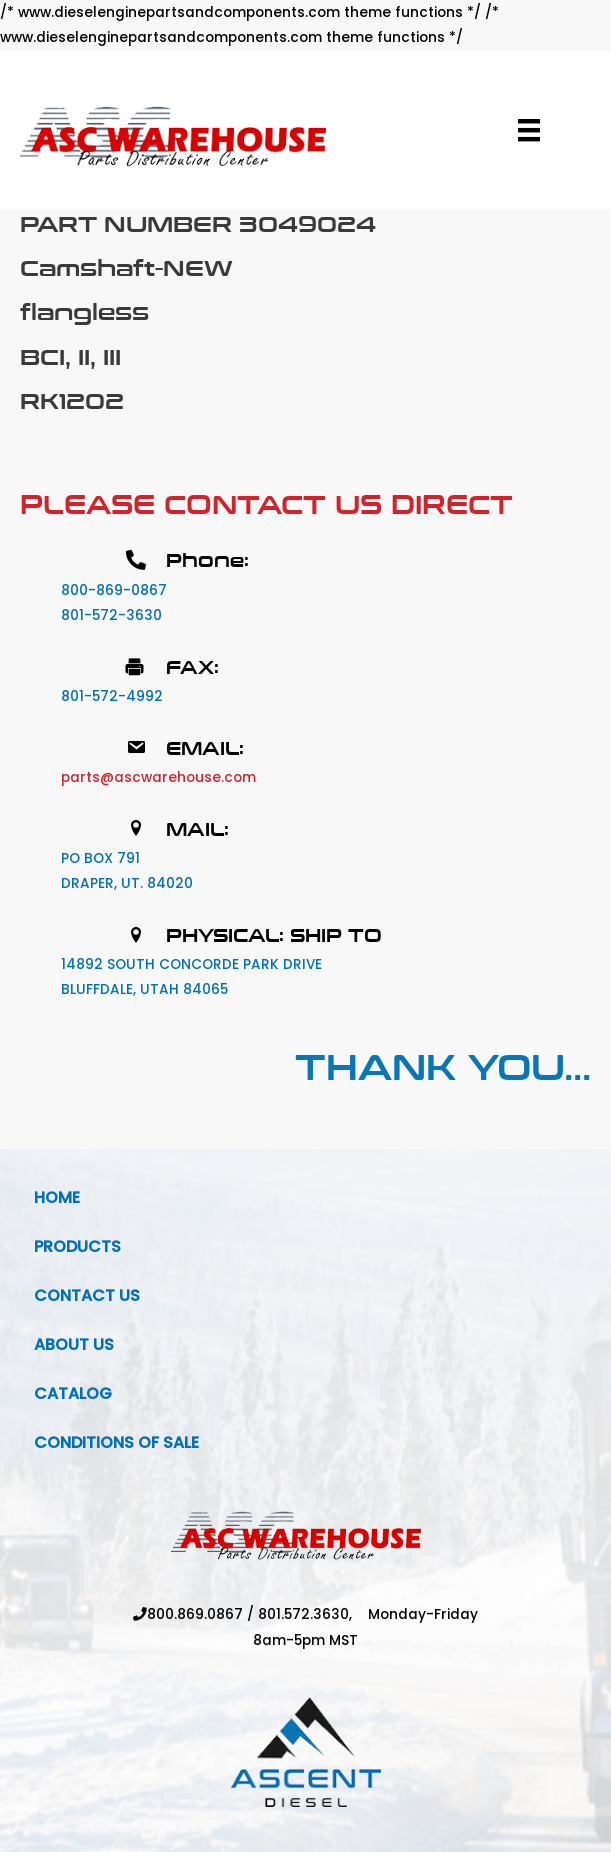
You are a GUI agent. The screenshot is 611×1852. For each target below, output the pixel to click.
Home (57, 1197)
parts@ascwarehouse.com (158, 777)
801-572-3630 (111, 615)
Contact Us (87, 1295)
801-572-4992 (112, 696)
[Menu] (529, 130)
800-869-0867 (114, 590)
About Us (74, 1344)
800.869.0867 (195, 1614)
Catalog (73, 1393)
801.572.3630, (313, 1614)
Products (77, 1246)
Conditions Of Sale (116, 1442)
